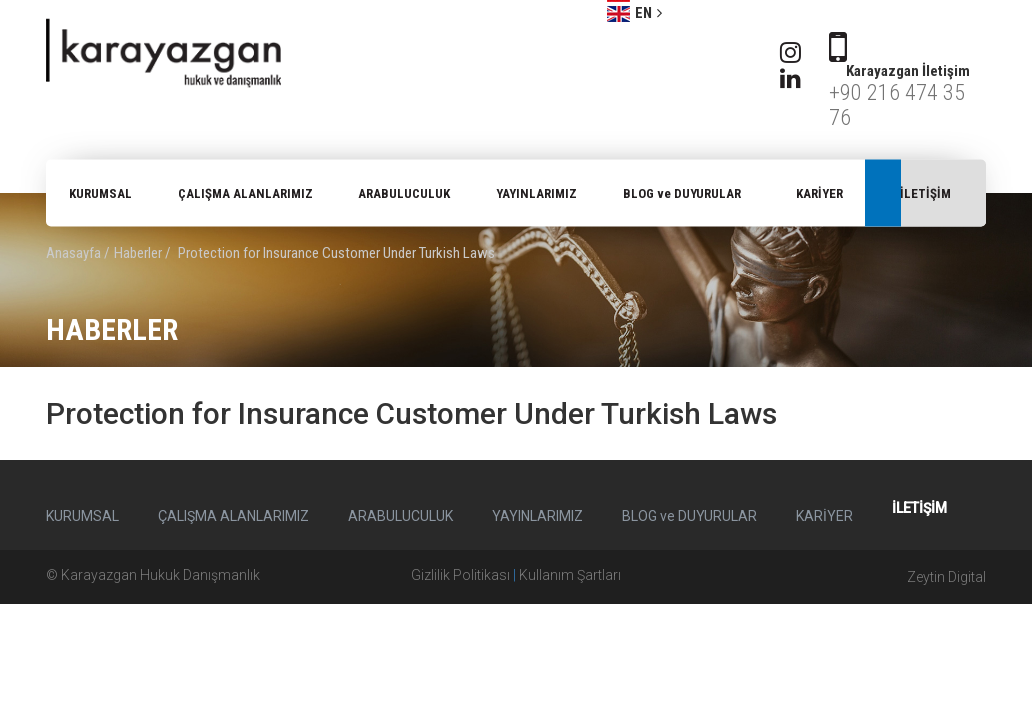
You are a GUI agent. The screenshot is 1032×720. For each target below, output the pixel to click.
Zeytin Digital (946, 577)
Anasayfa (73, 253)
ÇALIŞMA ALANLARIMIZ (245, 193)
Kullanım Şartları (570, 575)
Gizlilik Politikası (460, 575)
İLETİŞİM (925, 193)
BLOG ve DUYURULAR (682, 193)
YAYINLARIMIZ (536, 193)
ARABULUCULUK (404, 193)
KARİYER (819, 193)
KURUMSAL (100, 193)
